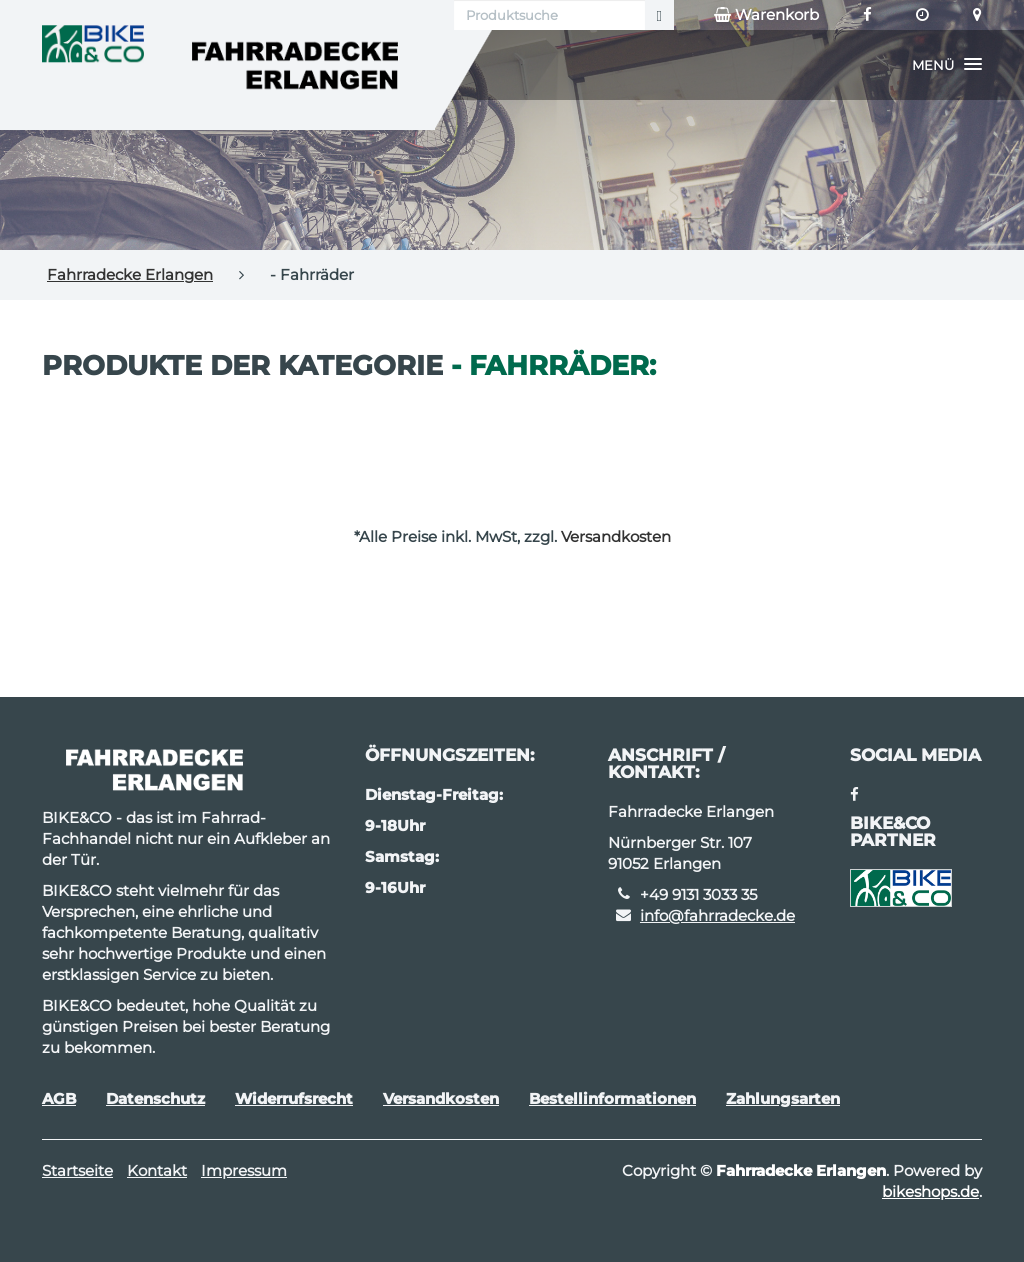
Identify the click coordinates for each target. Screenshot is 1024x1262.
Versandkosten (616, 536)
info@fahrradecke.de (717, 915)
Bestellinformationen (612, 1098)
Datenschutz (155, 1098)
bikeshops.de (930, 1191)
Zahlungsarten (783, 1098)
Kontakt (157, 1170)
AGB (59, 1098)
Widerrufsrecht (294, 1098)
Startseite (77, 1170)
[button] (947, 65)
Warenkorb (766, 15)
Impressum (244, 1170)
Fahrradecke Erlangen (130, 274)
